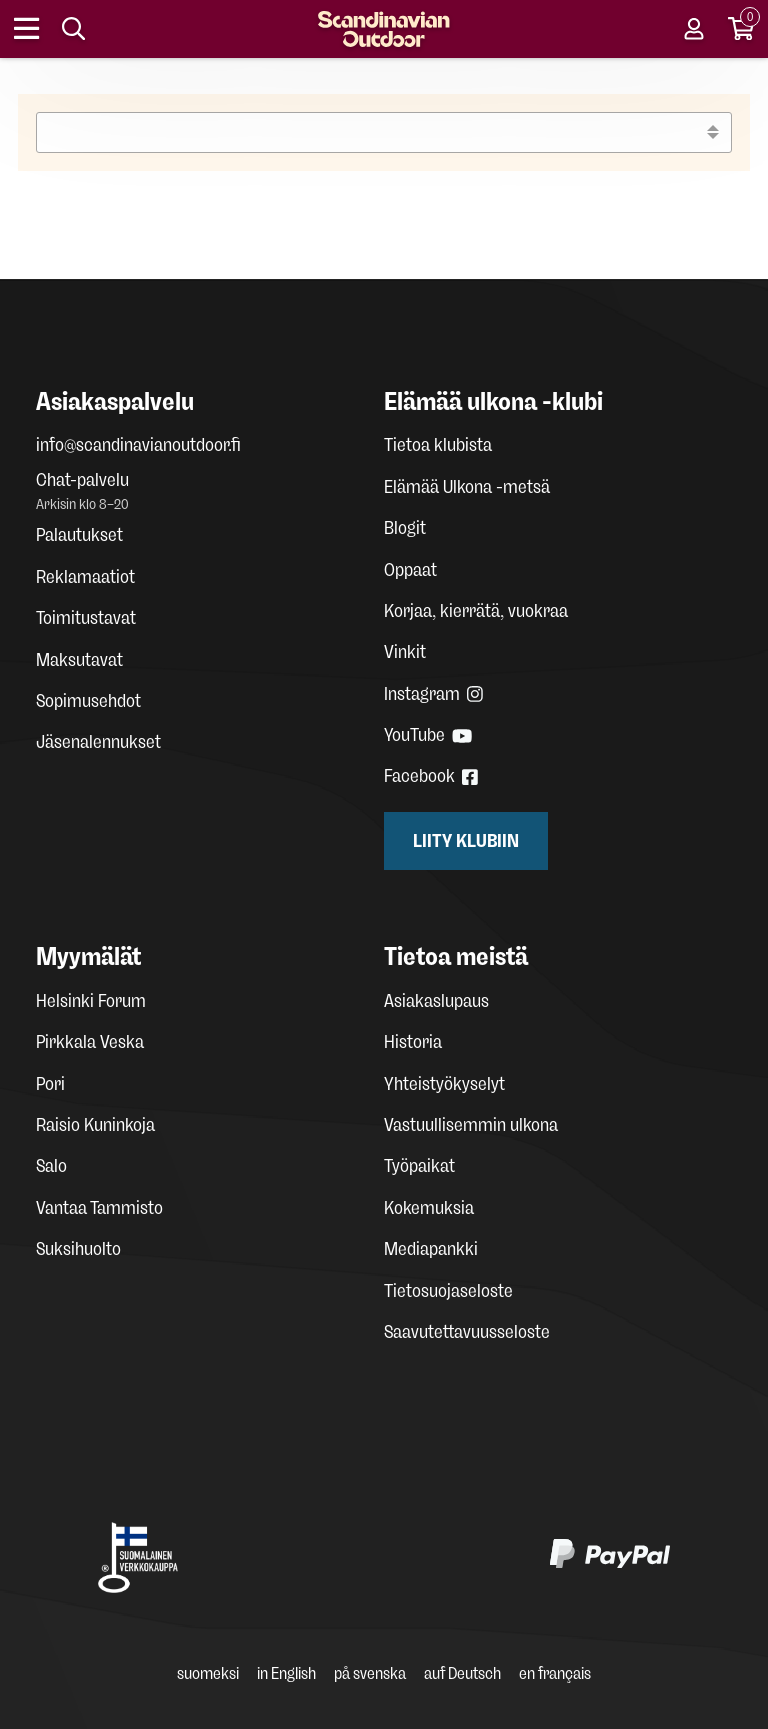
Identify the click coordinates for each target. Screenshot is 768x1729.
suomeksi (208, 1673)
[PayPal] (610, 1557)
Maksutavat (79, 660)
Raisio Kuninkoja (95, 1125)
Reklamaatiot (85, 577)
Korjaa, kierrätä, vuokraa (476, 611)
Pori (50, 1084)
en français (555, 1673)
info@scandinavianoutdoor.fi (138, 445)
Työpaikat (419, 1166)
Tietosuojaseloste (448, 1291)
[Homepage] (384, 29)
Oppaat (410, 570)
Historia (413, 1042)
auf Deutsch (462, 1673)
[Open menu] (27, 29)
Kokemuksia (429, 1208)
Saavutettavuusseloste (467, 1332)
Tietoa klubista (438, 445)
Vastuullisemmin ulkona (471, 1125)
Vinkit (405, 652)
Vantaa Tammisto (99, 1208)
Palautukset (79, 535)
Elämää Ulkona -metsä (467, 487)
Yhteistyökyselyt (444, 1084)
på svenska (370, 1673)
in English (286, 1673)
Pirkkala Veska (90, 1042)
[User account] (694, 29)
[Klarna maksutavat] (364, 1557)
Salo (51, 1166)
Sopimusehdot (88, 701)
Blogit (405, 528)
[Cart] (741, 29)
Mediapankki (431, 1249)
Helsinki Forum (91, 1001)
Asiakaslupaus (436, 1001)
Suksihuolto (78, 1249)
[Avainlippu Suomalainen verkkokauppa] (138, 1557)
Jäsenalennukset (98, 742)
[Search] (73, 29)
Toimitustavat (86, 618)
